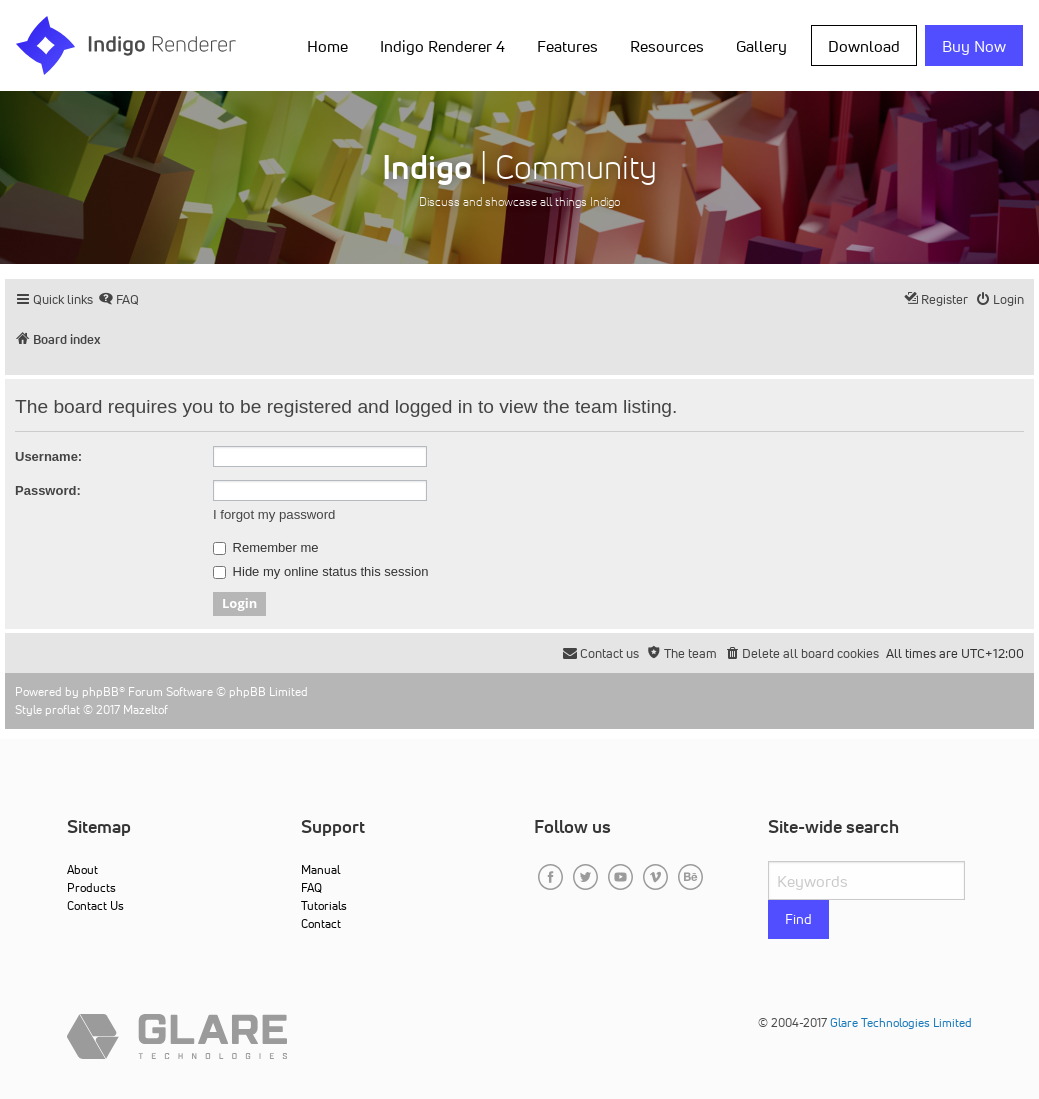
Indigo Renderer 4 (442, 46)
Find (798, 919)
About (82, 869)
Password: (48, 490)
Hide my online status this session (320, 572)
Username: (48, 456)
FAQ (311, 887)
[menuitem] (118, 299)
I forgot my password (274, 514)
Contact (321, 923)
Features (567, 46)
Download (864, 46)
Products (91, 887)
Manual (320, 869)
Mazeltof (145, 709)
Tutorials (324, 905)
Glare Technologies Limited (901, 1022)
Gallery (761, 46)
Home (327, 46)
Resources (667, 46)
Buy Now (974, 46)
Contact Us (95, 905)
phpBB (100, 691)
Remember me (266, 548)
